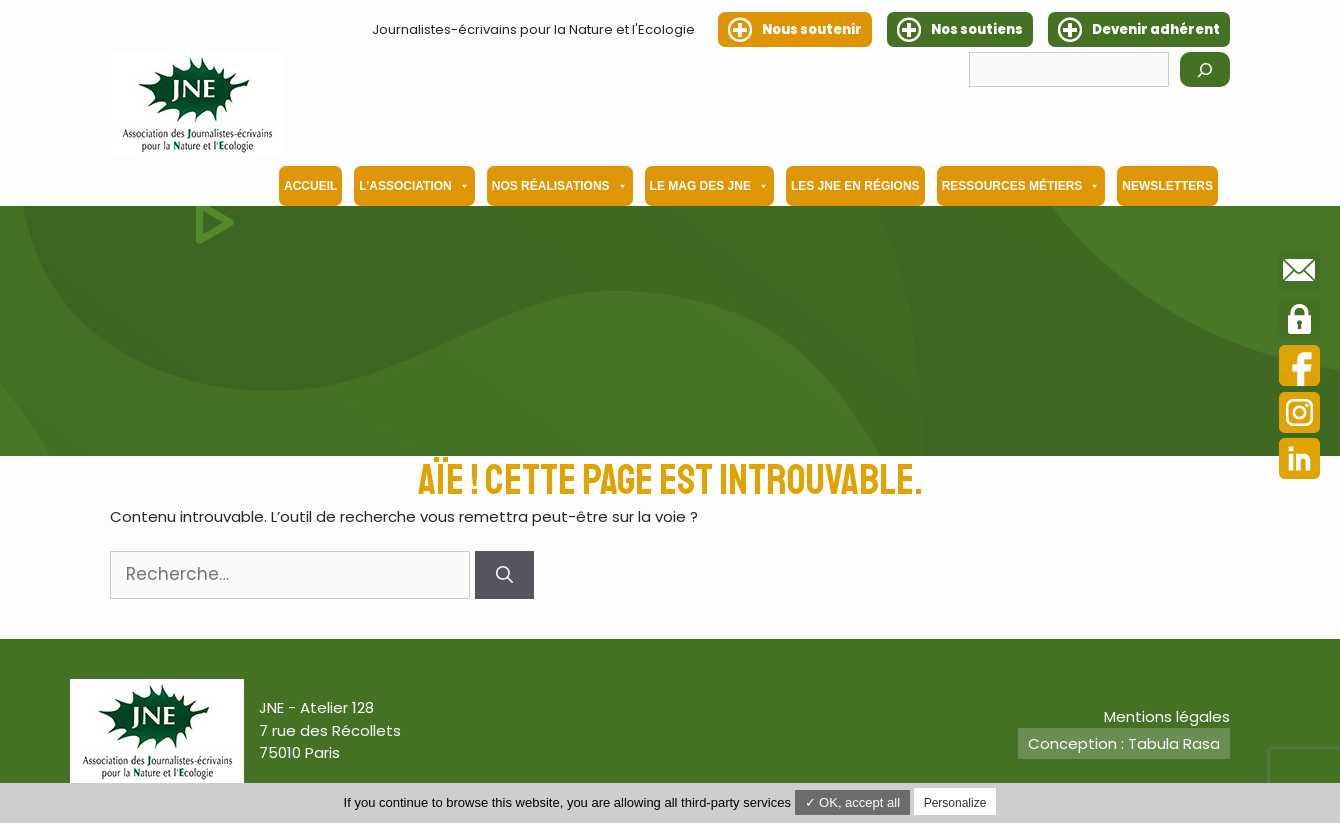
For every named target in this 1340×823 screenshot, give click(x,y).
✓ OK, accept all (853, 802)
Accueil (310, 186)
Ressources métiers (1021, 186)
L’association (414, 186)
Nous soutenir (812, 29)
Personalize (955, 803)
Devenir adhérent (1156, 29)
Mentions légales (1167, 716)
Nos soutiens (977, 29)
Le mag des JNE (709, 186)
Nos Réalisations (560, 186)
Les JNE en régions (855, 186)
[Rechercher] (1205, 69)
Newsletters (1167, 186)
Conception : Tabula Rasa (1124, 743)
